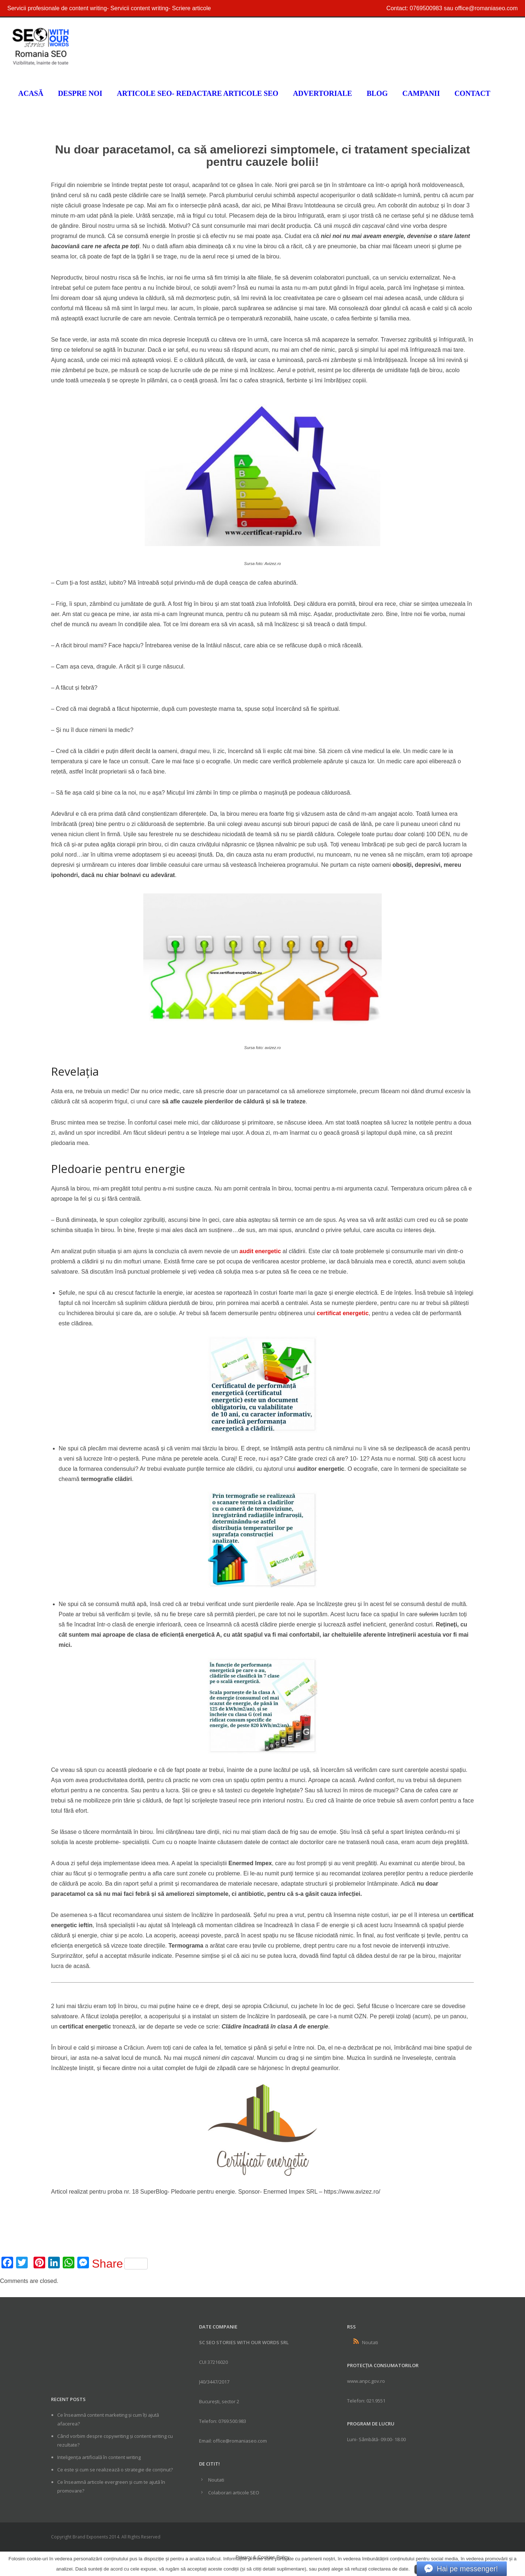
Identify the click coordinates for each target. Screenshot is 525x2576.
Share (120, 2263)
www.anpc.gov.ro (366, 2381)
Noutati (216, 2479)
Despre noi (80, 93)
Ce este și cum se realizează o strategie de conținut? (115, 2469)
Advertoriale (322, 93)
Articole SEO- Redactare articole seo (198, 93)
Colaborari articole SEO (233, 2492)
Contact (472, 93)
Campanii (421, 93)
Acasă (30, 93)
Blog (377, 93)
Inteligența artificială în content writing (99, 2457)
